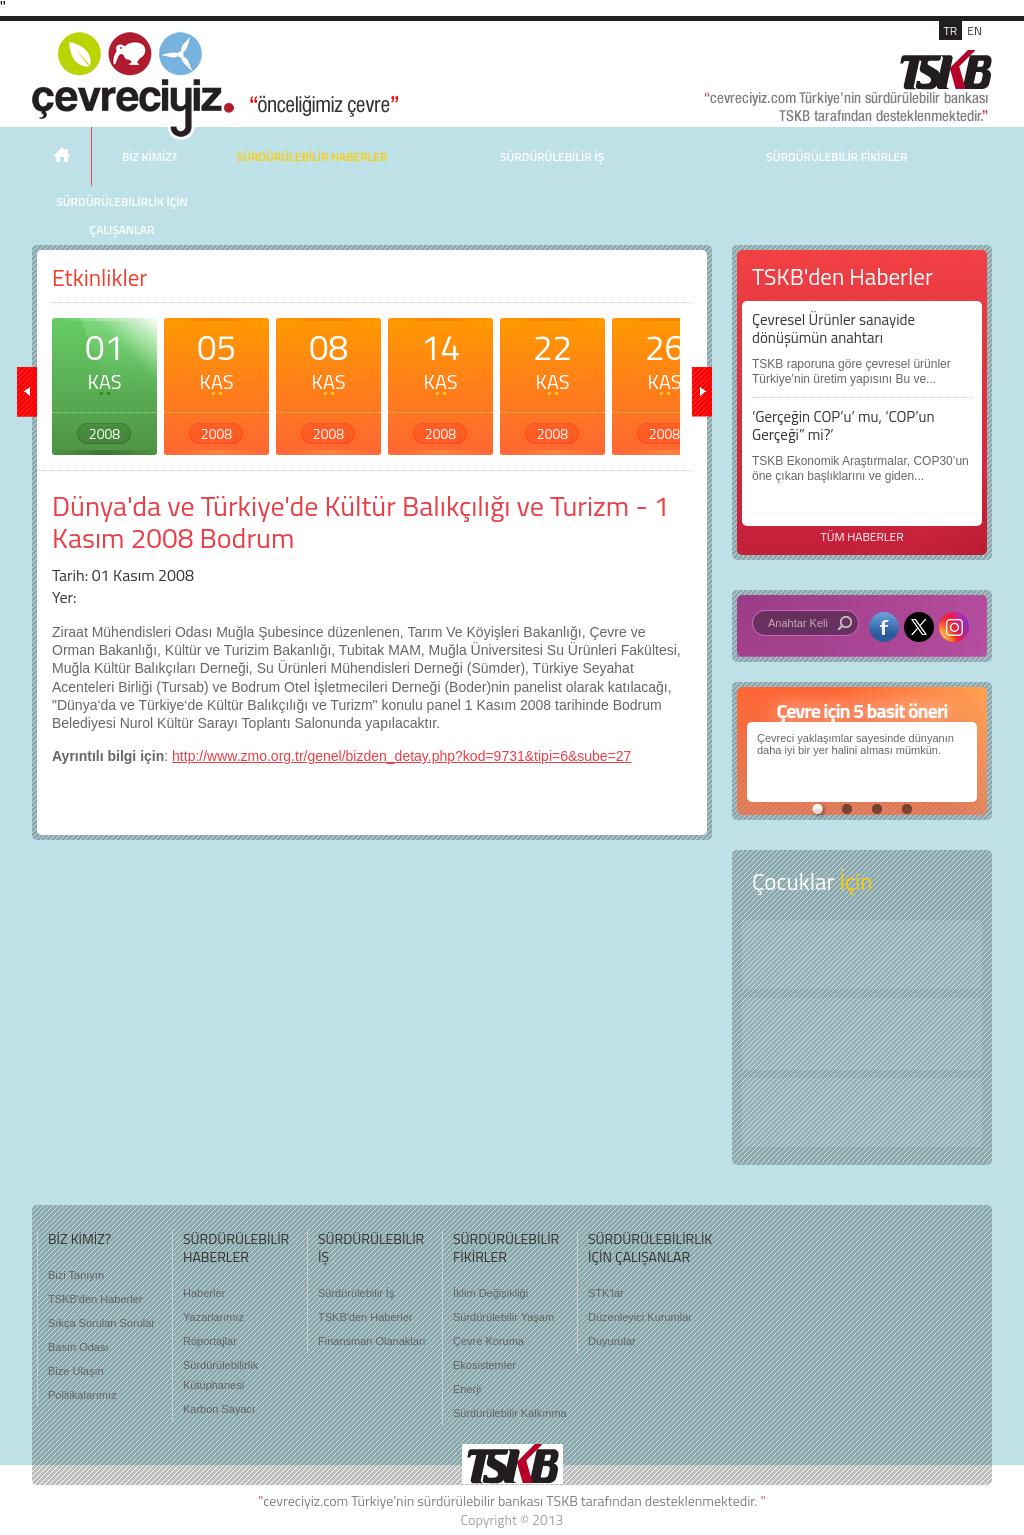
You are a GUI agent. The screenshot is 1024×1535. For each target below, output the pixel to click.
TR (951, 30)
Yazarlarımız (213, 1317)
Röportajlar (210, 1341)
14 (440, 382)
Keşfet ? (862, 954)
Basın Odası (78, 1347)
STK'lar (606, 1293)
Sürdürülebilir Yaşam (503, 1317)
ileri (702, 392)
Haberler (204, 1293)
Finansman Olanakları (372, 1341)
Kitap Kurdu (862, 1112)
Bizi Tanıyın (76, 1275)
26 (664, 382)
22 (552, 382)
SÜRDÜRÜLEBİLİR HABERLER (312, 156)
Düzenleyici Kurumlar (640, 1317)
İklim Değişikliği (490, 1293)
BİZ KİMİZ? (149, 156)
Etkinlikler (99, 277)
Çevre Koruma (488, 1341)
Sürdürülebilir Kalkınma (510, 1413)
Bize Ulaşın (76, 1371)
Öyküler (862, 1034)
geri (27, 392)
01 (104, 382)
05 (216, 382)
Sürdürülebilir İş (356, 1293)
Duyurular (612, 1341)
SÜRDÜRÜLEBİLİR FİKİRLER (836, 156)
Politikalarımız (82, 1395)
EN (974, 30)
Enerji (467, 1389)
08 (328, 382)
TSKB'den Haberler (95, 1299)
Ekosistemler (484, 1365)
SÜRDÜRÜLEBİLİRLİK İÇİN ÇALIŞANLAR (121, 215)
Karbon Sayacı (219, 1409)
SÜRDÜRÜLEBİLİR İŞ (552, 156)
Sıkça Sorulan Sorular (101, 1323)
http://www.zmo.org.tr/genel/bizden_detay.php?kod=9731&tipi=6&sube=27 (401, 756)
